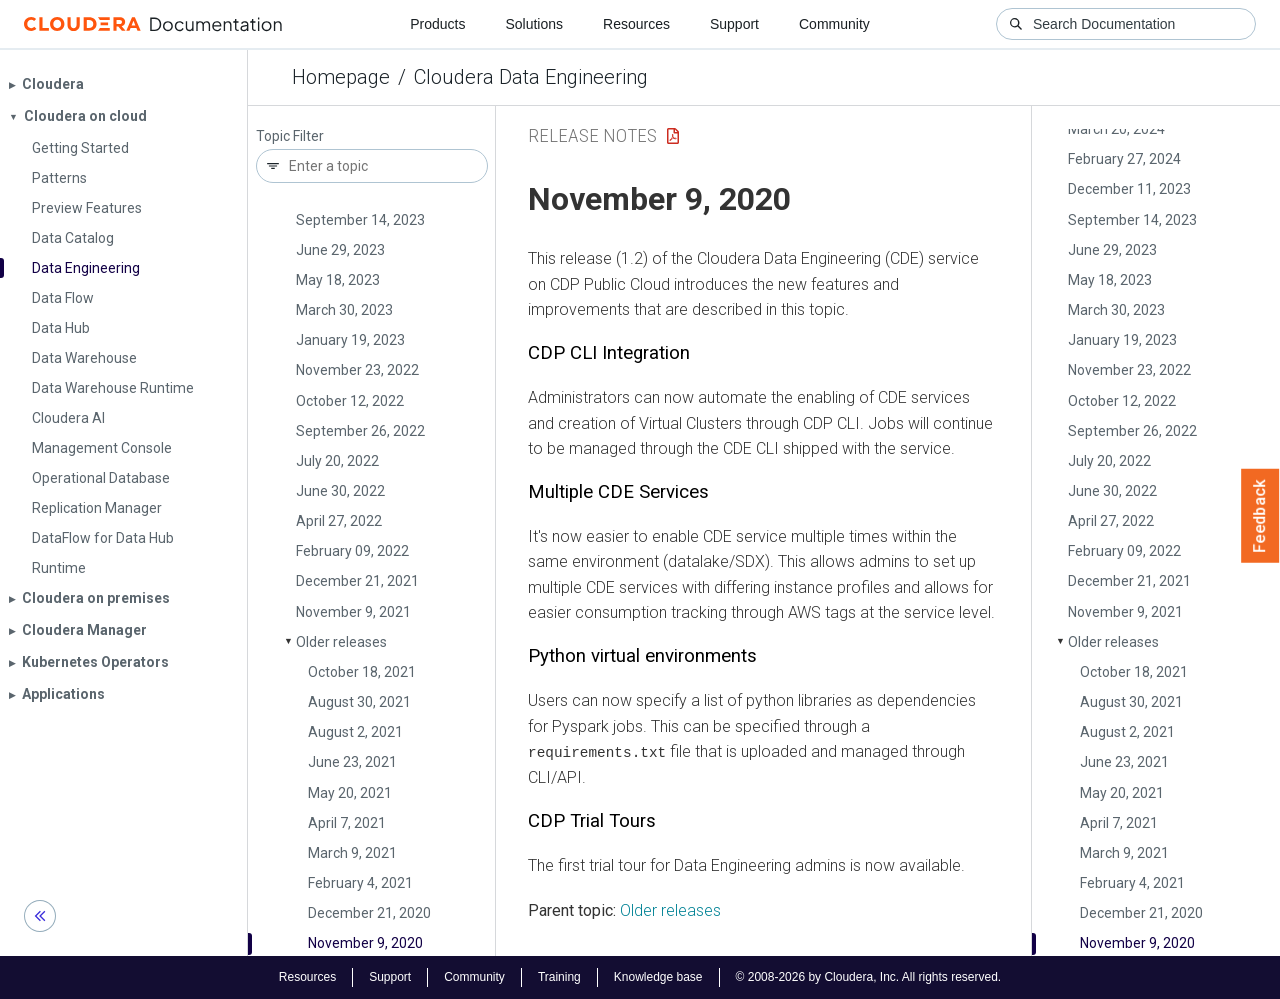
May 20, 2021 (350, 793)
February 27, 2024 (1124, 159)
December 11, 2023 (1129, 189)
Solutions (534, 24)
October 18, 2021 (362, 672)
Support (734, 24)
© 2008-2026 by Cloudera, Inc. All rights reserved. (869, 977)
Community (834, 24)
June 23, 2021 (352, 762)
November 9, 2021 (353, 612)
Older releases (341, 642)
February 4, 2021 (360, 883)
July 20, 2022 (337, 461)
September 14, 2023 (360, 220)
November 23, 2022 (357, 370)
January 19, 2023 (350, 340)
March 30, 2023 (344, 310)
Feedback (1260, 516)
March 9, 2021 (352, 853)
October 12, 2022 (350, 401)
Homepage (341, 77)
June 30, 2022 (340, 491)
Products (437, 24)
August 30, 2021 (359, 702)
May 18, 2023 (338, 280)
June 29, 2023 (340, 250)
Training (559, 977)
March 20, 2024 (1116, 129)
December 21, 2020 (369, 913)
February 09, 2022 (352, 551)
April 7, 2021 (347, 823)
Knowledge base (658, 977)
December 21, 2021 (357, 581)
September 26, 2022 (360, 431)
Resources (636, 24)
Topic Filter (290, 136)
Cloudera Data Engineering (531, 77)
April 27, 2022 (339, 521)
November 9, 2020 (365, 943)
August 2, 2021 (355, 732)
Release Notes (592, 135)
